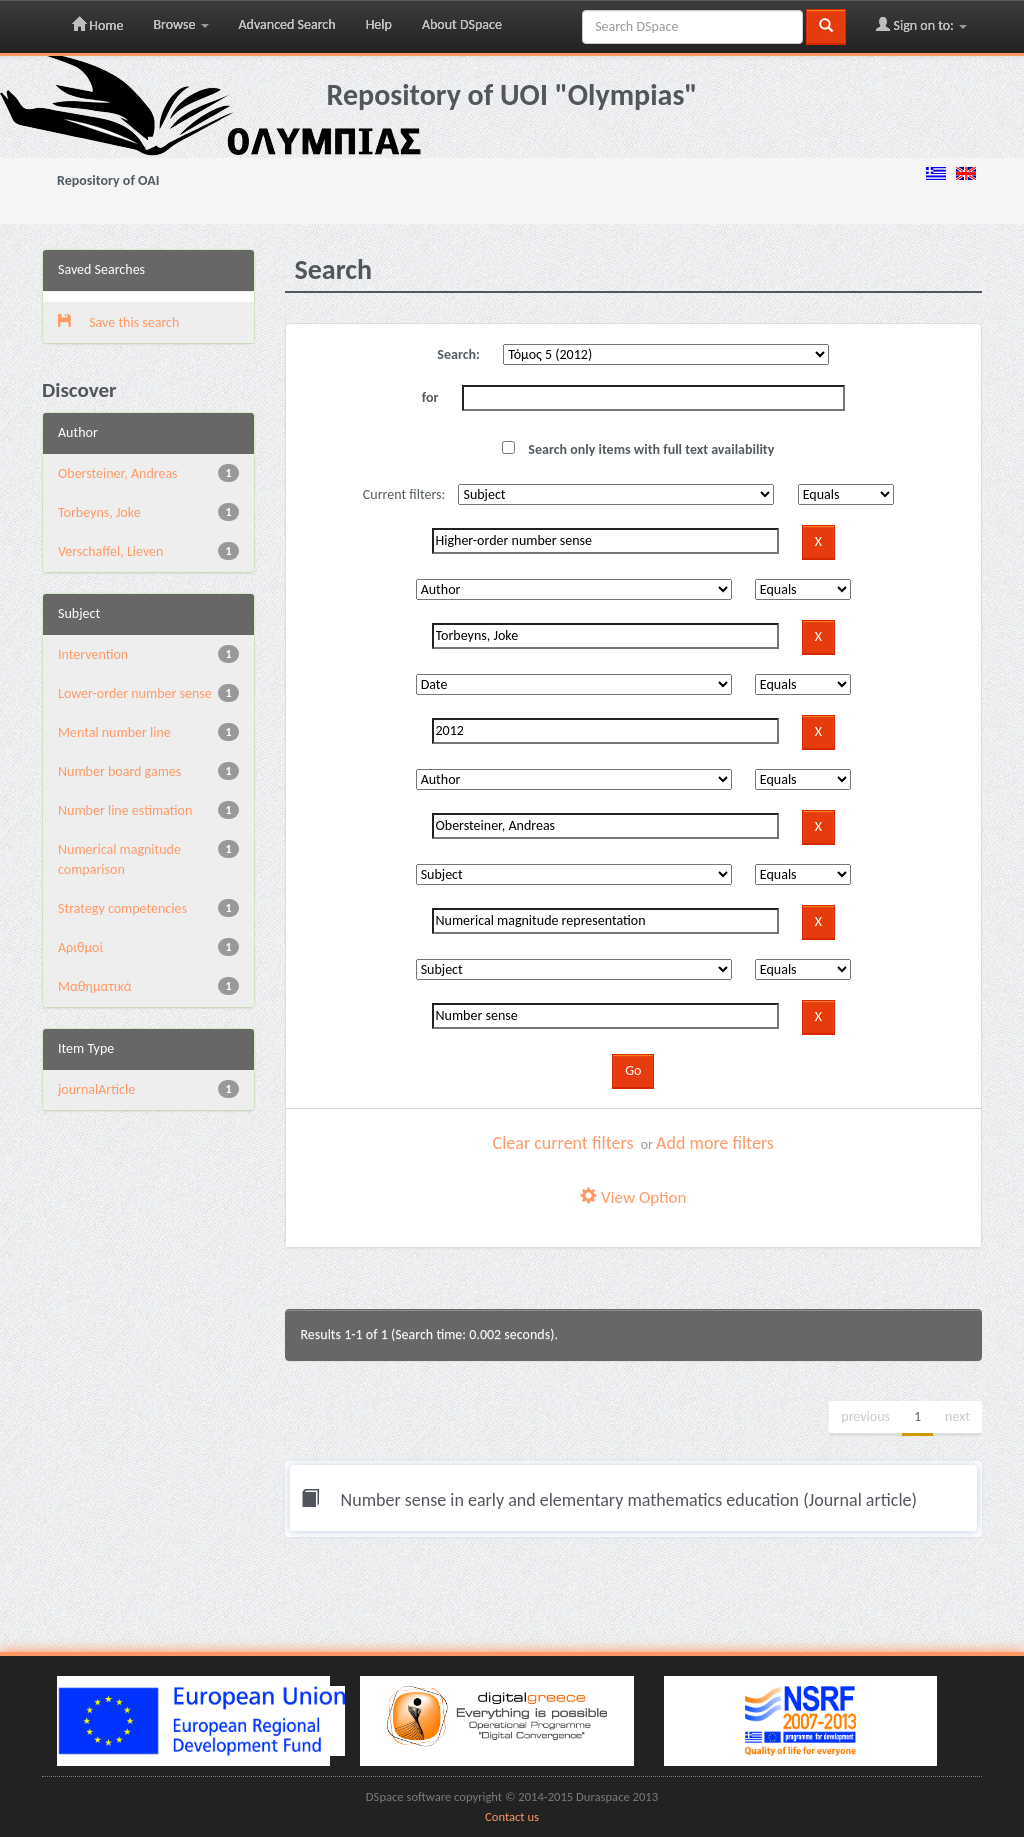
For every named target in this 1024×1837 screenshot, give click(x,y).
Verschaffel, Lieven (110, 551)
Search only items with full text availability (638, 449)
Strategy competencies (122, 908)
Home (97, 25)
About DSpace (462, 24)
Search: (458, 354)
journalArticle (96, 1089)
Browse (180, 24)
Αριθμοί (80, 947)
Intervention (93, 654)
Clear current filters (563, 1143)
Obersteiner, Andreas (118, 473)
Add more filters (715, 1143)
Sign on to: (921, 25)
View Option (633, 1197)
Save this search (118, 322)
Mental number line (114, 732)
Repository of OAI (108, 180)
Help (379, 24)
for (430, 397)
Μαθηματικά (95, 986)
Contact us (512, 1816)
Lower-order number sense (135, 693)
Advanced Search (287, 24)
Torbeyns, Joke (99, 512)
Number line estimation (125, 810)
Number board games (119, 771)
